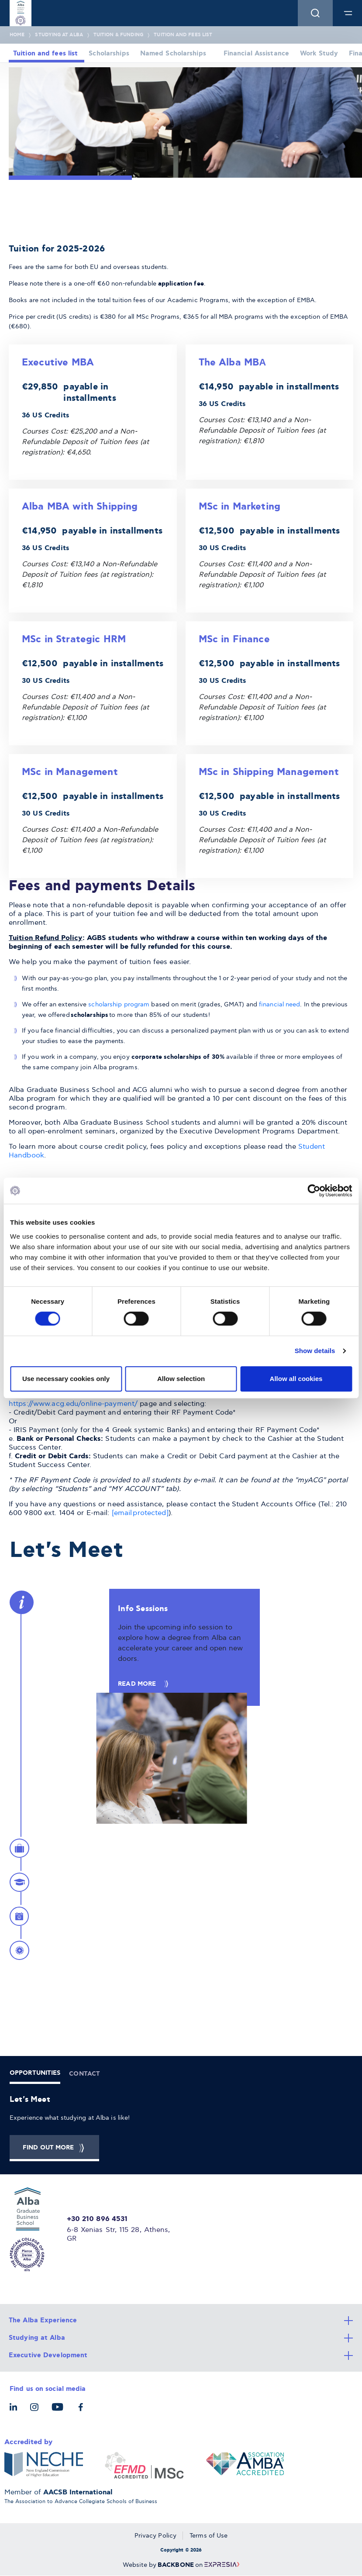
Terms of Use (209, 2535)
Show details (315, 1350)
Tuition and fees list (183, 35)
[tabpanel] (181, 2127)
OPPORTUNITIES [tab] (35, 2073)
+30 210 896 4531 (97, 2219)
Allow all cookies (296, 1378)
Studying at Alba (59, 35)
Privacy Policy (155, 2535)
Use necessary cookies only (66, 1378)
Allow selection (181, 1378)
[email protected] (140, 1513)
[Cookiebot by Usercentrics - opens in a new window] (314, 1190)
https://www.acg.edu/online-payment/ (73, 1404)
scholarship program (118, 1004)
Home (17, 35)
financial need (279, 1004)
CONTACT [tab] (84, 2074)
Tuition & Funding (118, 35)
